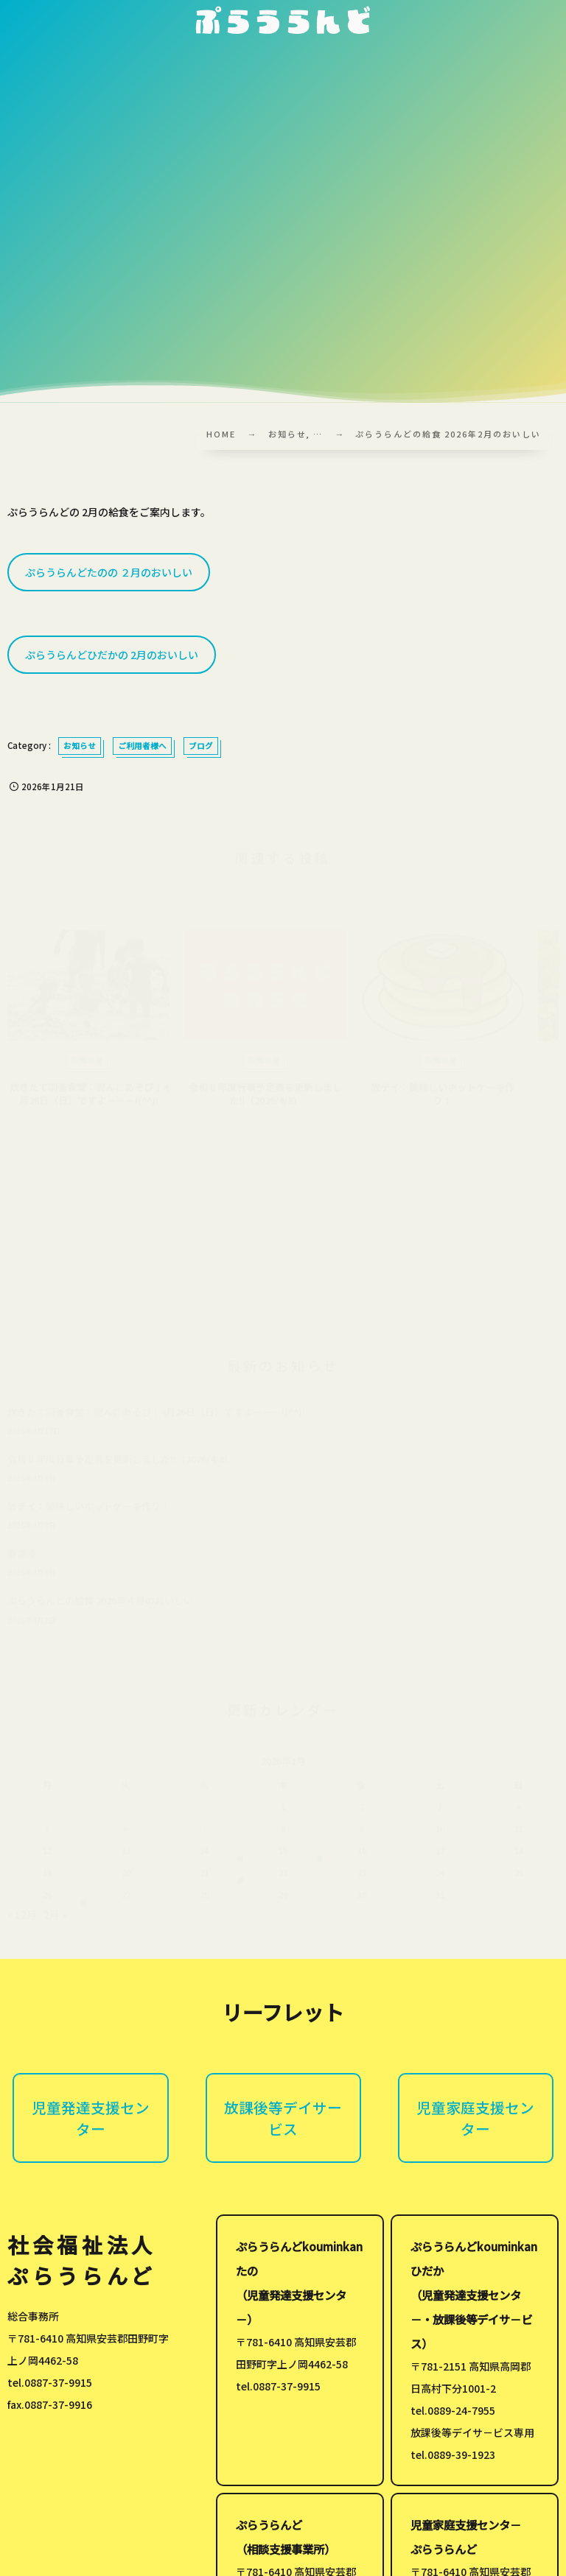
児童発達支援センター (91, 2118)
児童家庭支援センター (475, 2118)
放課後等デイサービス (283, 2118)
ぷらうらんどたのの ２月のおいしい (108, 572)
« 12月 (22, 1917)
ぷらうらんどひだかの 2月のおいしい (111, 654)
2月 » (55, 1917)
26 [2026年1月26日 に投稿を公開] (47, 1897)
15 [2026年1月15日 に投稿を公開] (283, 1853)
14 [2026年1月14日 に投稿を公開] (204, 1853)
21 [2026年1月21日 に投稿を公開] (204, 1875)
